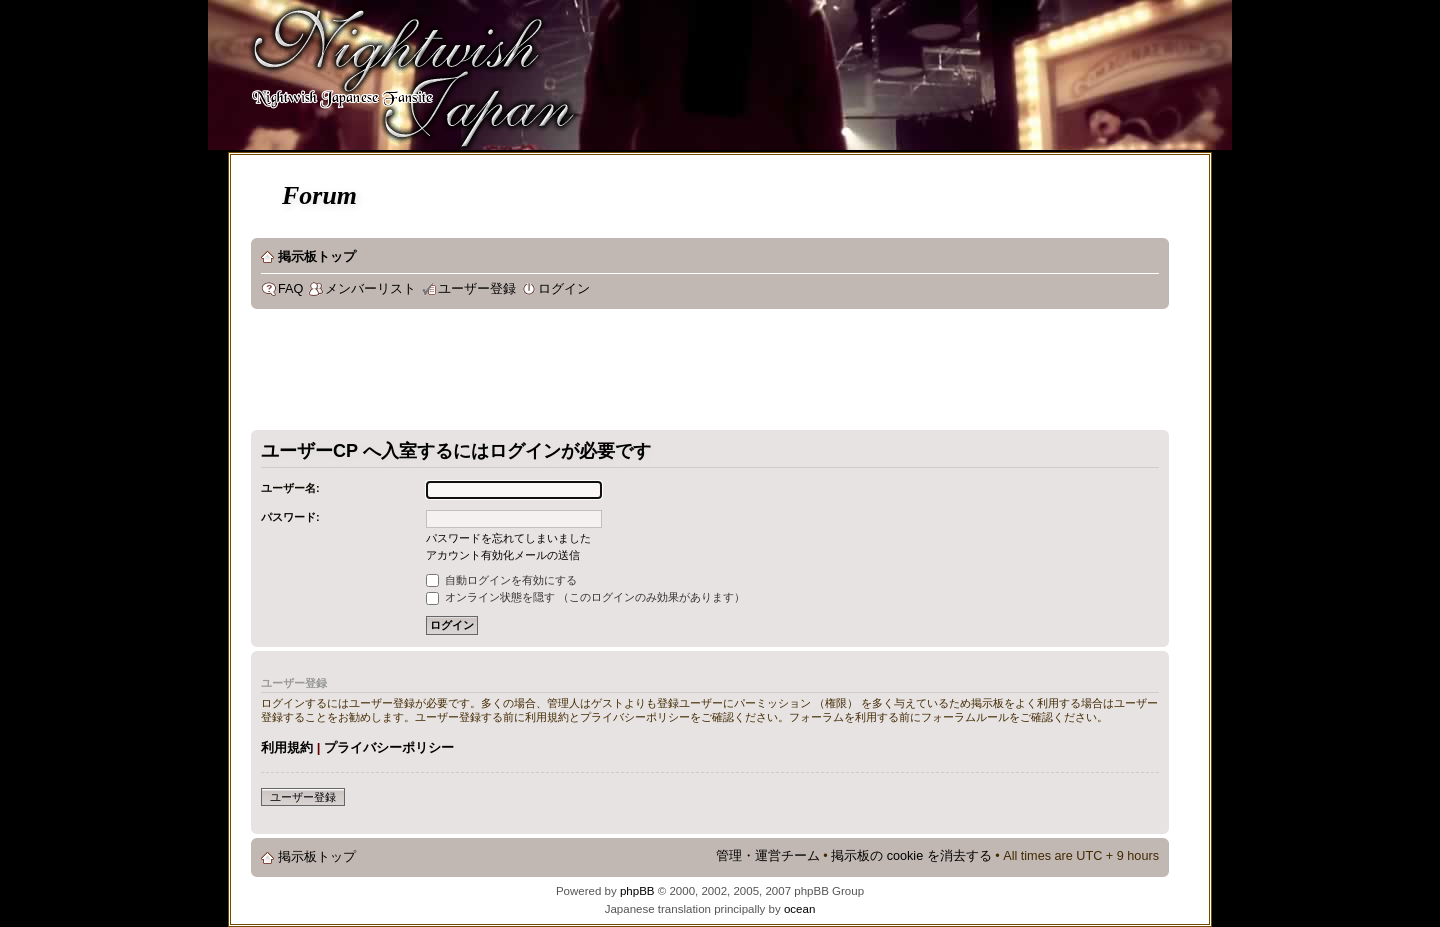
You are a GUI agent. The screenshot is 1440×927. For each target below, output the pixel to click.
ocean (799, 909)
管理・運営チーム (768, 856)
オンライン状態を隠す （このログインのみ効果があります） (585, 597)
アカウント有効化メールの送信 (503, 555)
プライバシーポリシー (389, 747)
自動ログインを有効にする (501, 580)
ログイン (564, 289)
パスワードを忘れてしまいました (508, 538)
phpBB (637, 891)
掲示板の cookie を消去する (911, 856)
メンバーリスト (370, 289)
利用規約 (287, 747)
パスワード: (290, 517)
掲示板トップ (317, 257)
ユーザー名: (290, 488)
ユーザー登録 (477, 289)
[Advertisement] (615, 374)
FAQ (290, 289)
